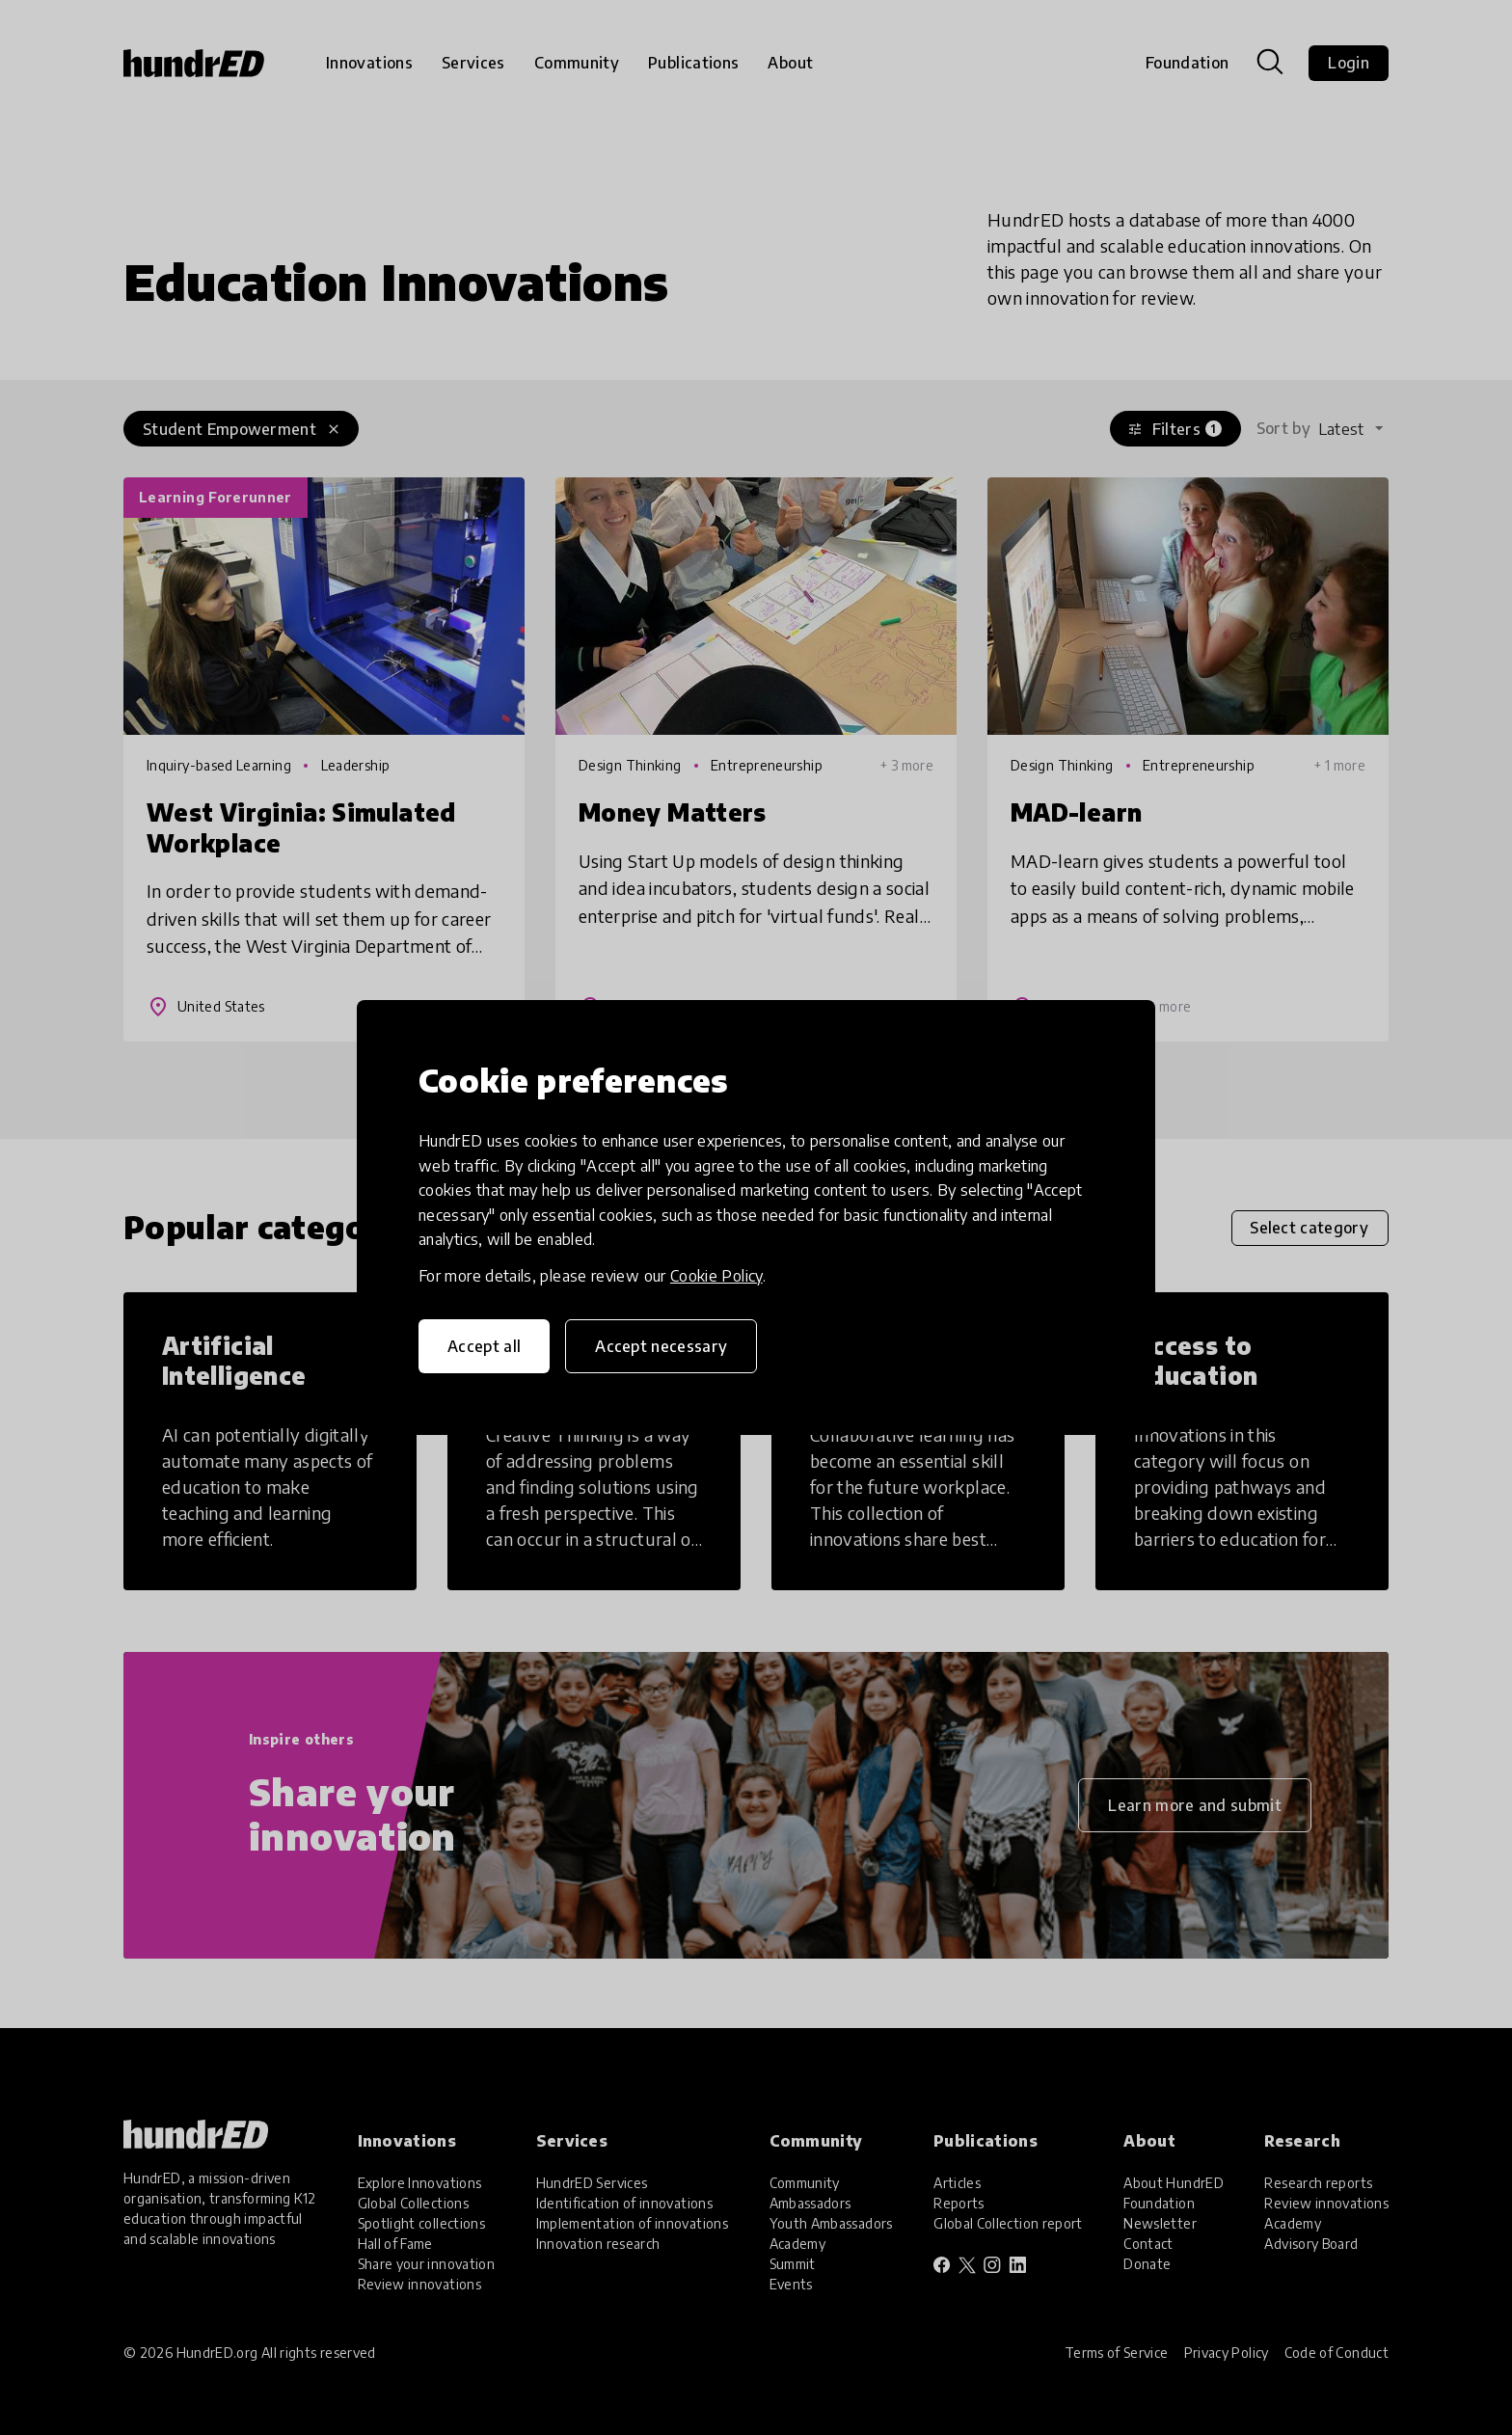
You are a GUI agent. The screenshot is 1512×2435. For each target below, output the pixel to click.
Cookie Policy (716, 1275)
